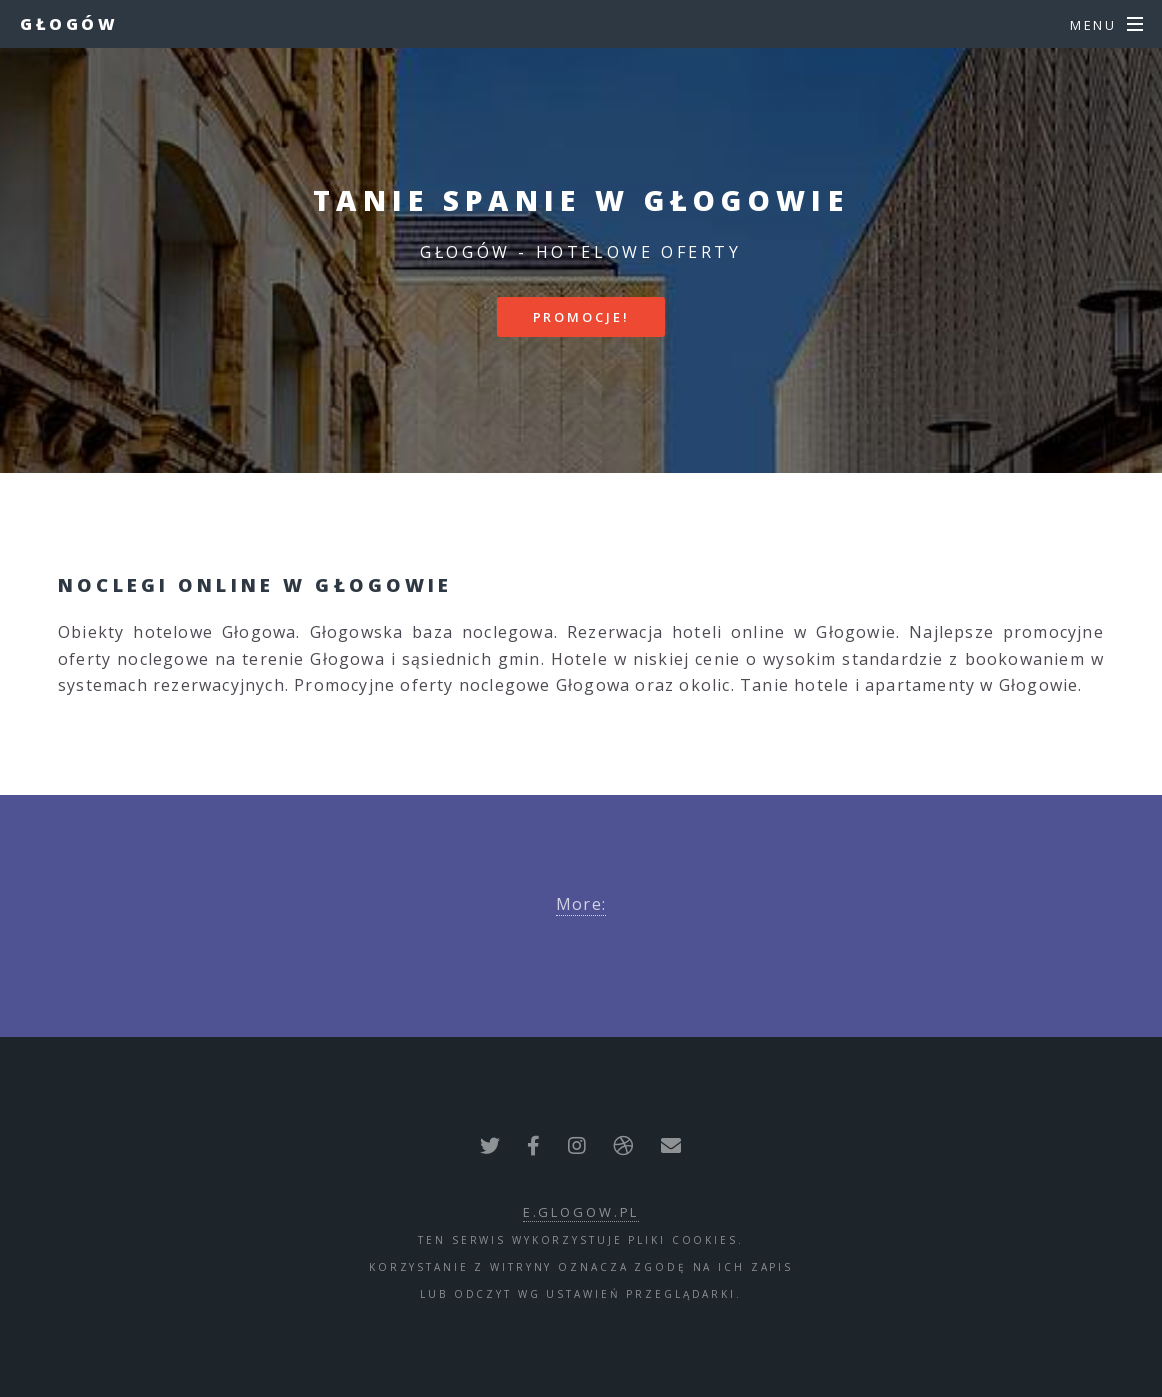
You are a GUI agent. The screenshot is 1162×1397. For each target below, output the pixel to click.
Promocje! (581, 317)
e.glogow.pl (581, 1212)
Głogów (69, 24)
